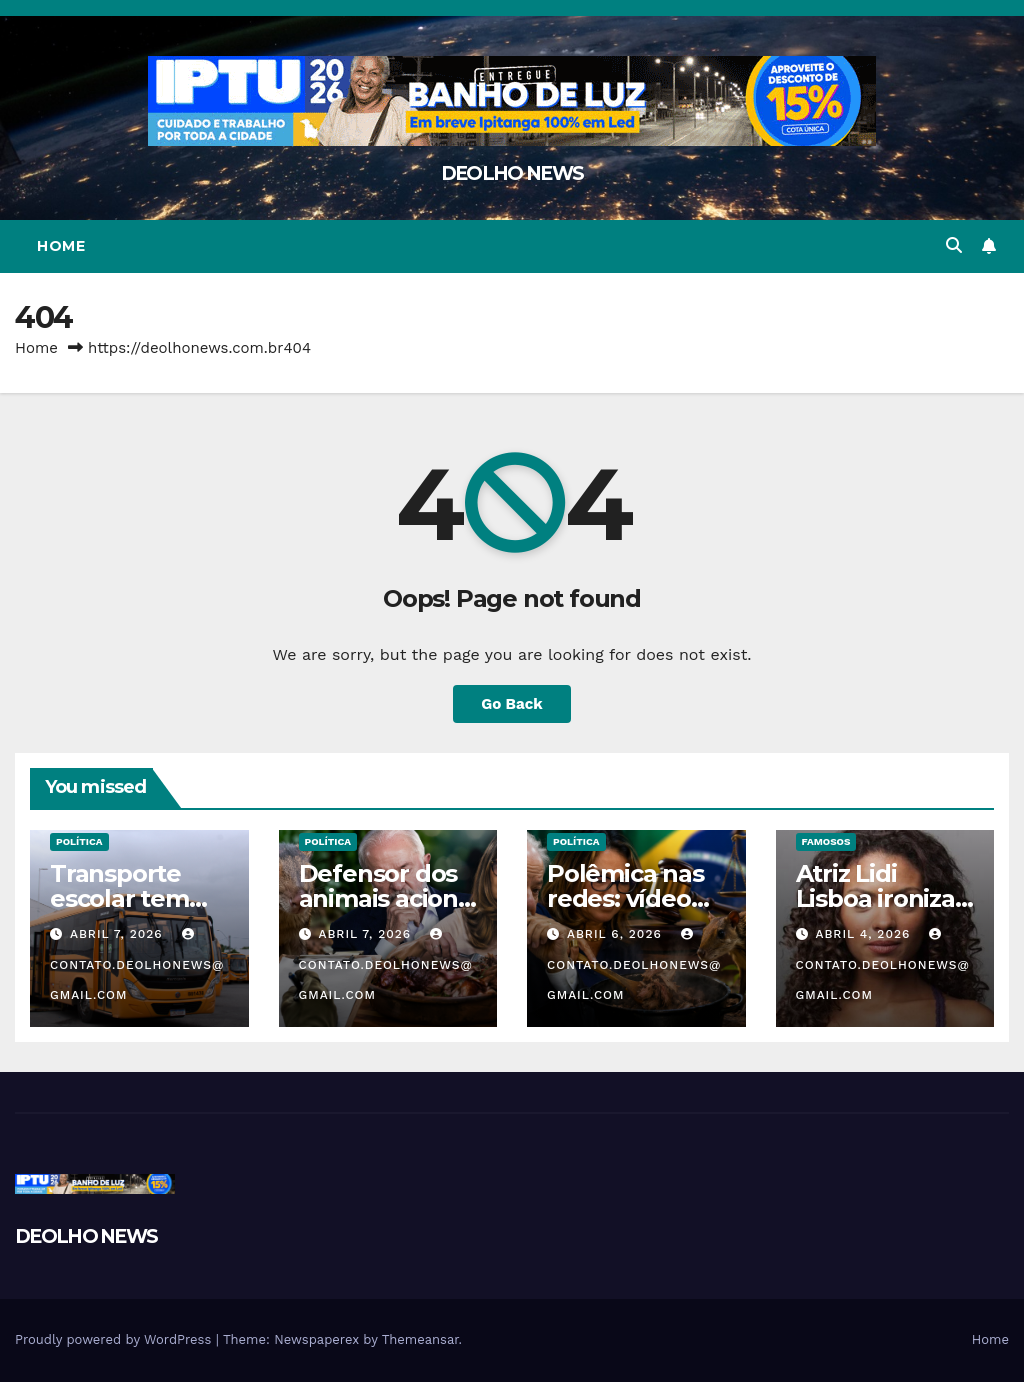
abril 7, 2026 (119, 934)
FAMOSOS (826, 841)
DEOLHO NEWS (512, 173)
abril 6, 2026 (617, 934)
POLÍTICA (79, 841)
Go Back (512, 704)
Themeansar (420, 1339)
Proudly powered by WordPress (115, 1339)
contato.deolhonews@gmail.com (137, 965)
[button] (954, 245)
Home (61, 246)
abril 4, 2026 (865, 934)
